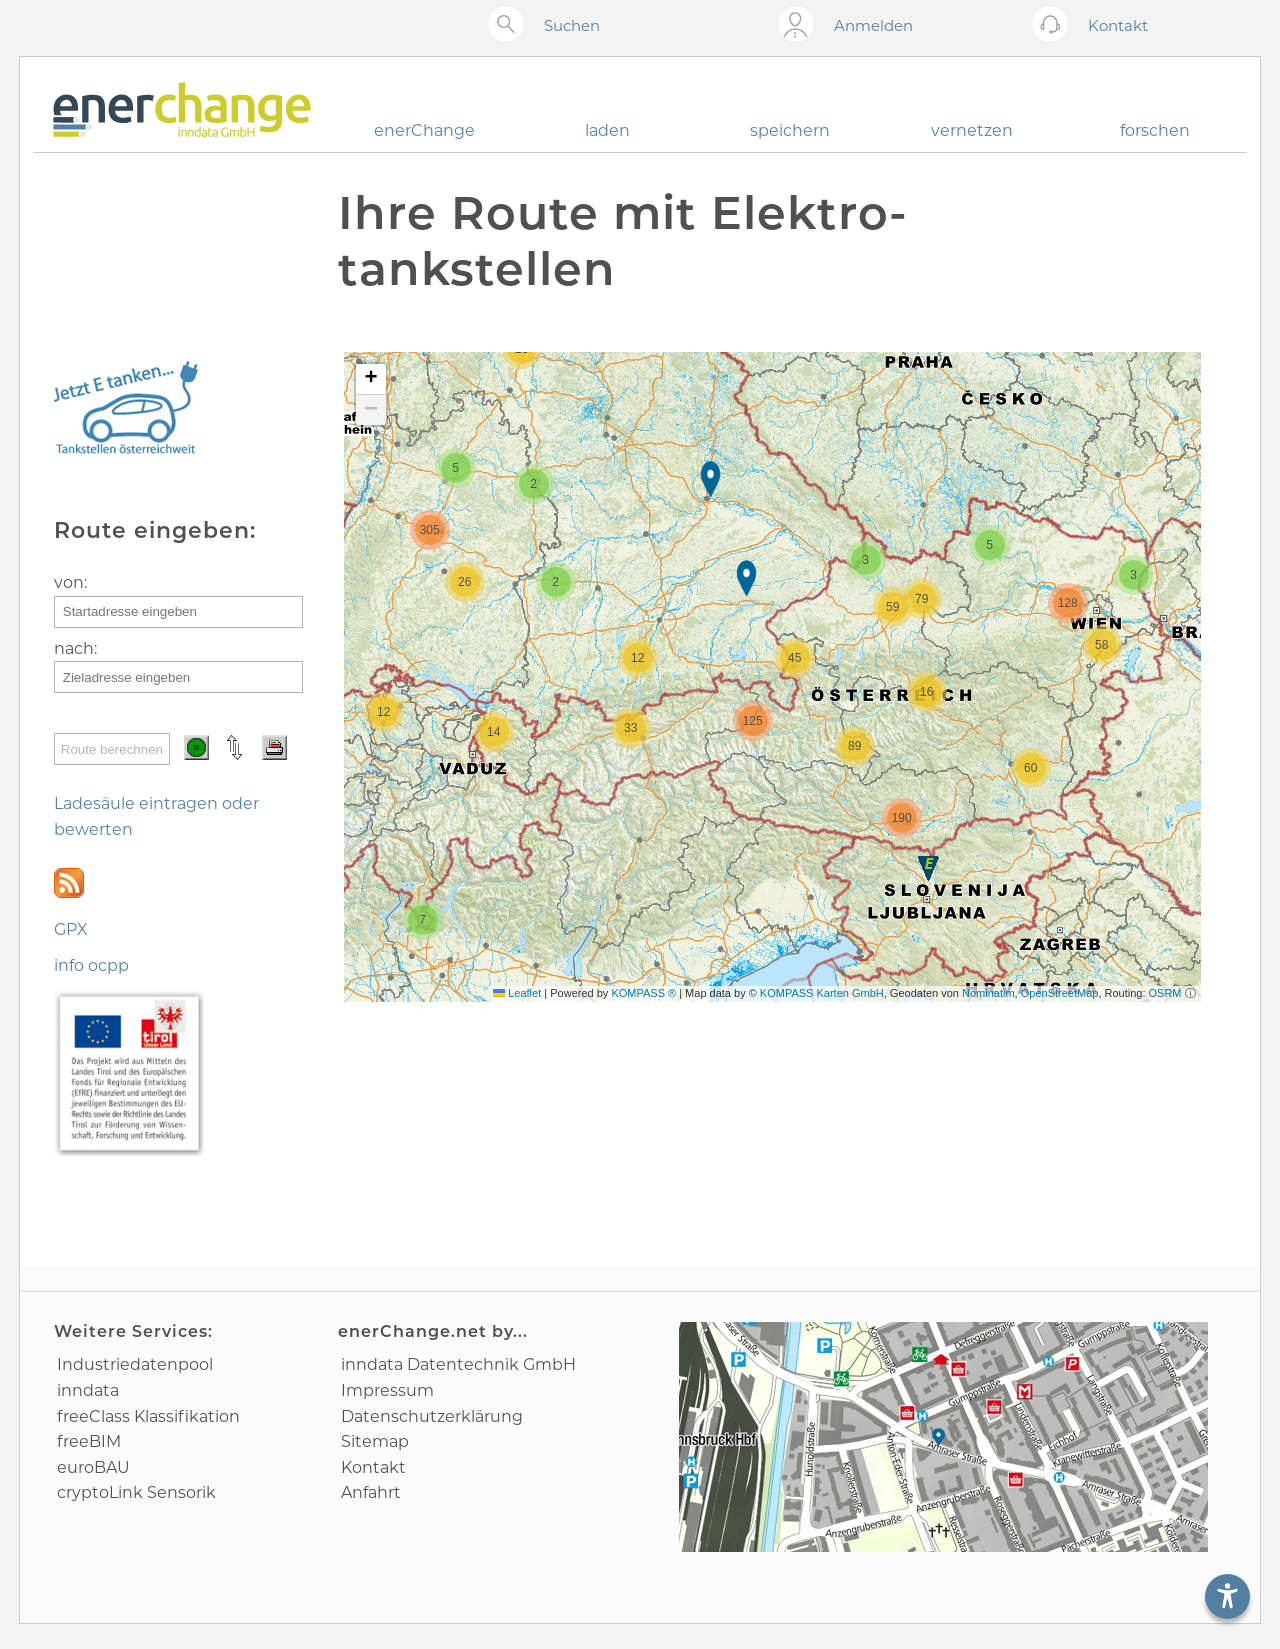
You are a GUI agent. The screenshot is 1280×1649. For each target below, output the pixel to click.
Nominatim (988, 993)
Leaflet (517, 993)
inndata (88, 1390)
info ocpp (91, 965)
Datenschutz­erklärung (432, 1416)
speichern (790, 130)
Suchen (572, 25)
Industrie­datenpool (135, 1364)
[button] (712, 481)
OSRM (1165, 993)
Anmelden (873, 25)
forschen (1155, 130)
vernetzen (972, 130)
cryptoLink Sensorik (136, 1492)
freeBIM (89, 1441)
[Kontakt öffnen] (1054, 25)
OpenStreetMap (1060, 993)
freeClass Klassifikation (148, 1416)
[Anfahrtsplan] (943, 1437)
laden (607, 130)
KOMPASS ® (643, 993)
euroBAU (93, 1467)
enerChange (424, 130)
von (69, 582)
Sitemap (375, 1441)
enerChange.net (412, 1331)
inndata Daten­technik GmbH (458, 1364)
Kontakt (373, 1467)
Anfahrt (371, 1492)
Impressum (387, 1390)
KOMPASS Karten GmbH (822, 993)
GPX (71, 929)
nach (74, 648)
